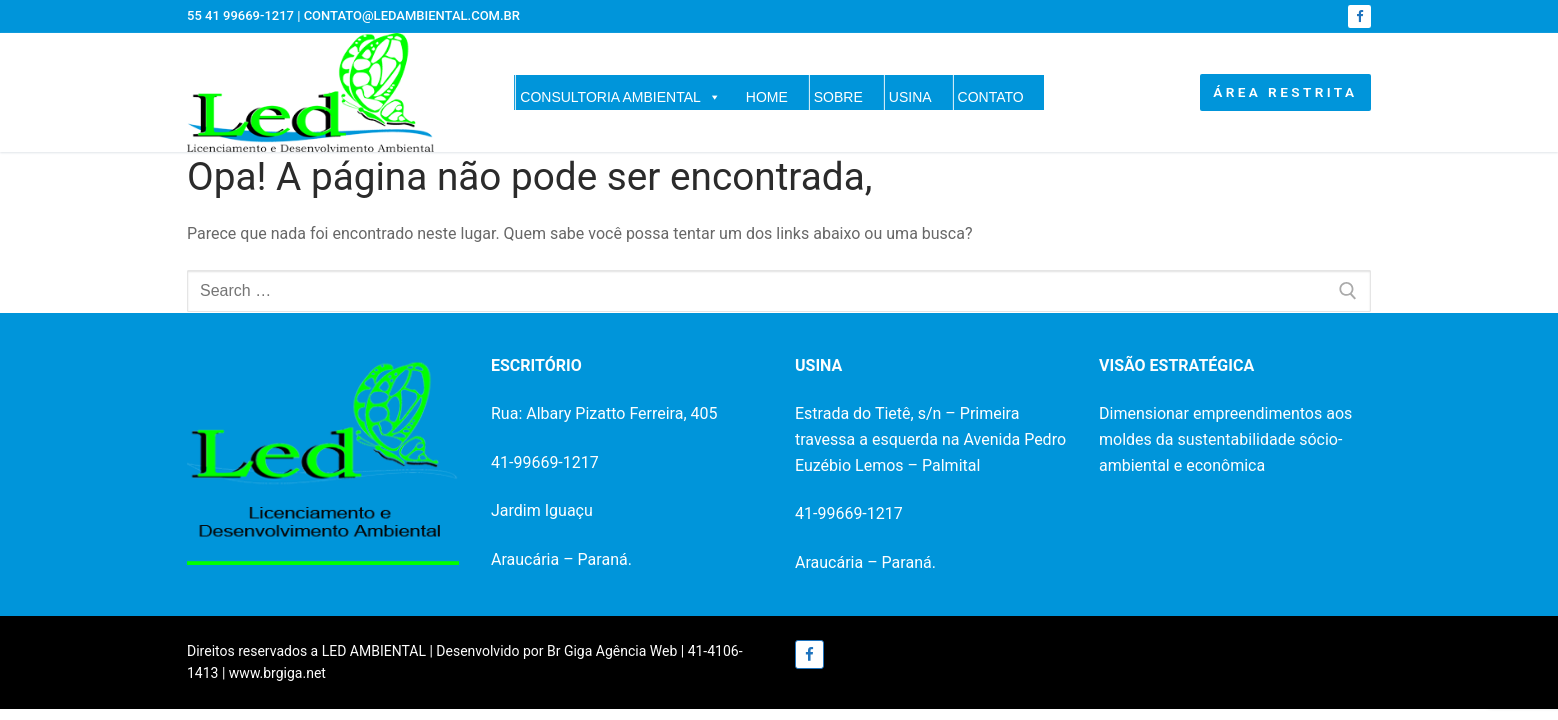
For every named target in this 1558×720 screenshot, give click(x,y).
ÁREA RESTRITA (1285, 92)
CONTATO (991, 97)
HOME (767, 97)
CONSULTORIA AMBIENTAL (620, 97)
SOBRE (838, 97)
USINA (910, 97)
